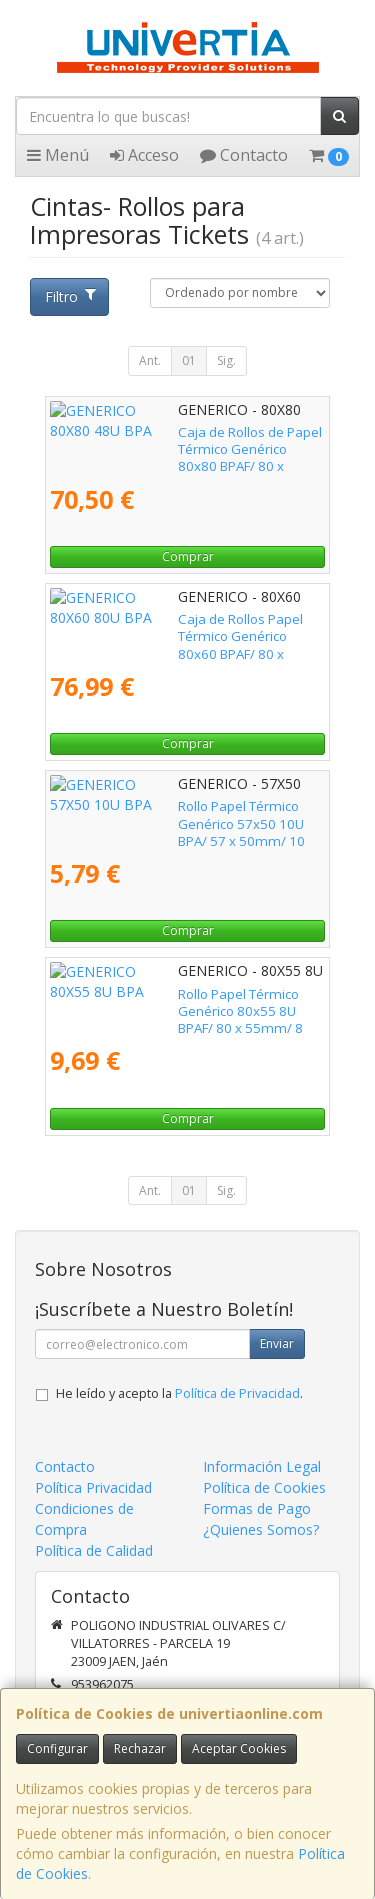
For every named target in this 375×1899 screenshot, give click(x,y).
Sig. (226, 360)
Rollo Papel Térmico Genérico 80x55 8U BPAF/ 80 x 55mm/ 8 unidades (171, 1002)
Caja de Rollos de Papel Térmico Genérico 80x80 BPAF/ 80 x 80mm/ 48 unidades (178, 440)
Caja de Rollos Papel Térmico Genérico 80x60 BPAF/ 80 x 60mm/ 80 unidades (168, 627)
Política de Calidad (94, 1550)
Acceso (144, 155)
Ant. (150, 360)
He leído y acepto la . (179, 1393)
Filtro (70, 296)
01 (189, 360)
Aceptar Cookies (239, 1748)
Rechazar (140, 1748)
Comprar (188, 556)
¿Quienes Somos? (261, 1529)
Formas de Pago (257, 1508)
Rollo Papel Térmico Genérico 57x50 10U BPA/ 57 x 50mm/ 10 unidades (175, 814)
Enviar (277, 1343)
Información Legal (262, 1466)
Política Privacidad (93, 1487)
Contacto (244, 155)
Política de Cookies (264, 1487)
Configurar (57, 1748)
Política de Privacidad (237, 1393)
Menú (58, 155)
